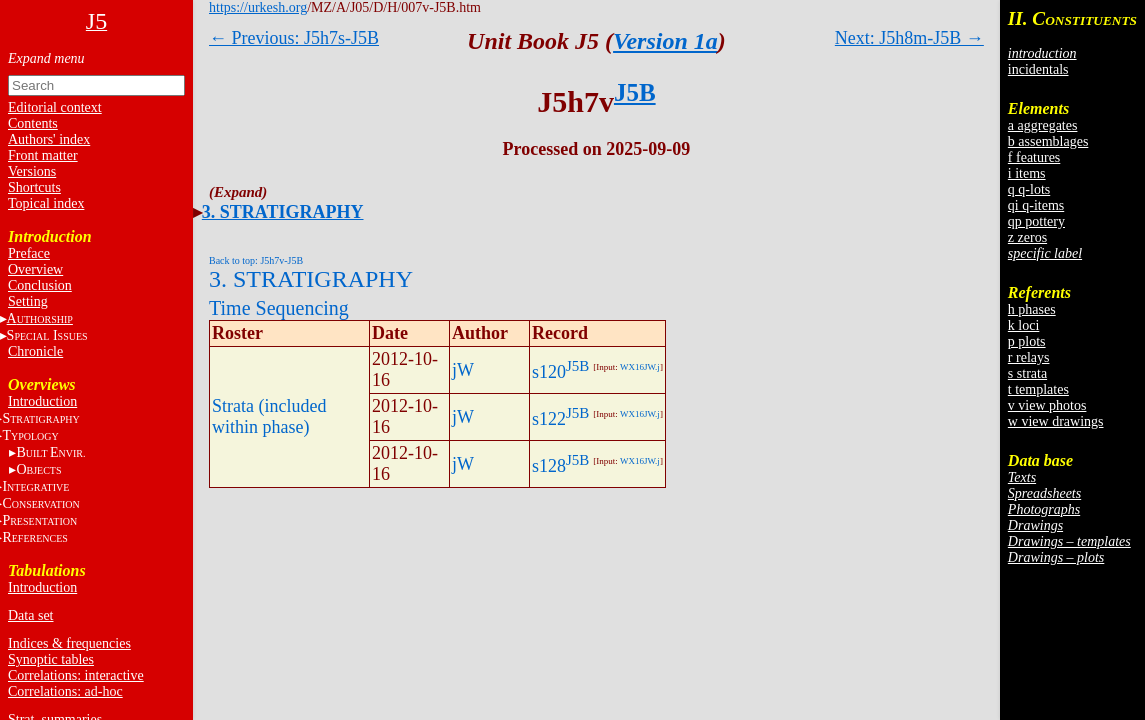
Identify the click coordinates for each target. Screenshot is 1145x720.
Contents (33, 123)
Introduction (42, 401)
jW (463, 370)
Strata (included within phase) (269, 416)
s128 (549, 466)
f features (1034, 157)
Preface (29, 253)
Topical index (46, 203)
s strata (1027, 373)
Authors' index (49, 139)
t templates (1038, 389)
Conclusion (40, 285)
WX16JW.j (640, 367)
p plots (1027, 341)
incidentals (1038, 69)
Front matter (43, 155)
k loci (1024, 325)
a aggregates (1043, 125)
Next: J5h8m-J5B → (909, 38)
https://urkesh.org (258, 7)
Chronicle (35, 351)
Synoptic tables (51, 659)
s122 (549, 419)
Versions (32, 171)
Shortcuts (34, 187)
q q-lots (1029, 189)
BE (50, 452)
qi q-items (1036, 205)
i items (1027, 173)
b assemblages (1048, 141)
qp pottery (1036, 221)
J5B (635, 92)
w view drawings (1056, 421)
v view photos (1047, 405)
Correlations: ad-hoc (65, 691)
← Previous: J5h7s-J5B (294, 38)
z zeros (1027, 237)
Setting (28, 301)
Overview (35, 269)
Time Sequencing (279, 308)
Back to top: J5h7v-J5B (256, 260)
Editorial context (55, 107)
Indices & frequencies (69, 643)
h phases (1032, 309)
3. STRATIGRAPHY (283, 212)
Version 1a (665, 41)
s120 (549, 372)
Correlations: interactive (76, 675)
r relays (1029, 357)
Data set (30, 615)
